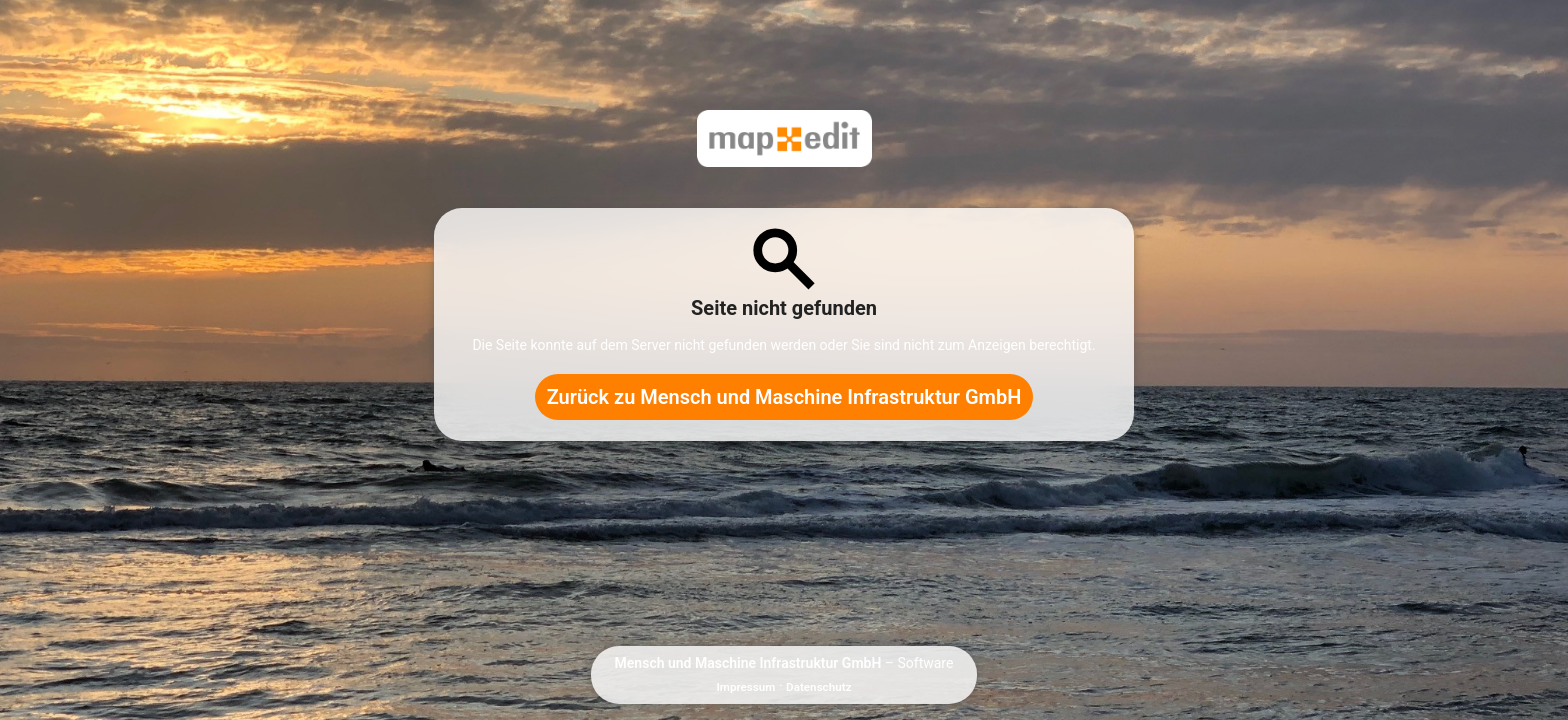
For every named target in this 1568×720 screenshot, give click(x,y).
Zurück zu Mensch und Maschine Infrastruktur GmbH (784, 397)
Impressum (745, 687)
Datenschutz (818, 687)
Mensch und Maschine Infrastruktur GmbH (748, 663)
